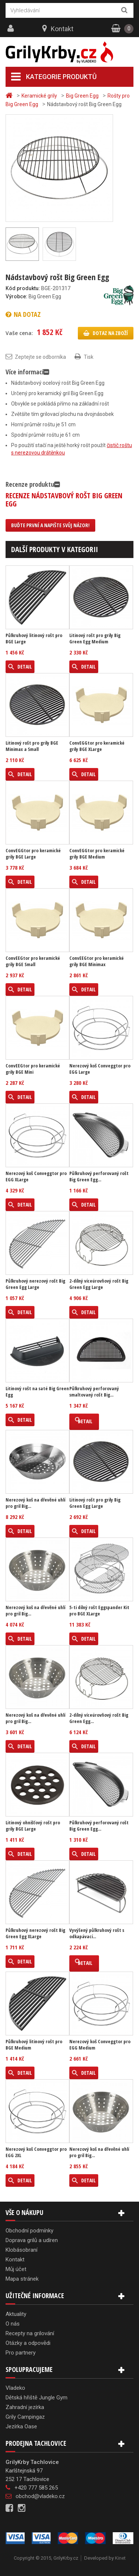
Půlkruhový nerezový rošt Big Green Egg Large (35, 1284)
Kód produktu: (23, 288)
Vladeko (15, 2388)
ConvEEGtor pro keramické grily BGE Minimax (96, 961)
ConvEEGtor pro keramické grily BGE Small (33, 961)
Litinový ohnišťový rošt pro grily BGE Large (33, 1825)
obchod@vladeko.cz (40, 2496)
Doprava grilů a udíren (32, 2240)
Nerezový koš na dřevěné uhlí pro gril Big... (35, 1503)
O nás (13, 2323)
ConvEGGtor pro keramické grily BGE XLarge (97, 746)
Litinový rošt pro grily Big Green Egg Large (94, 1503)
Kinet (120, 2558)
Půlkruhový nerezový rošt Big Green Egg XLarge (35, 1933)
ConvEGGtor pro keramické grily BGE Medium (97, 853)
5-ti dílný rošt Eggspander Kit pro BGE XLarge (99, 1610)
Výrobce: (16, 296)
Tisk (88, 357)
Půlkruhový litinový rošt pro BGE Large (34, 638)
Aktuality (16, 2314)
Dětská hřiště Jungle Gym (36, 2397)
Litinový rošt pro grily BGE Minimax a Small (32, 746)
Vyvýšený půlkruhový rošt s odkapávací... (96, 1933)
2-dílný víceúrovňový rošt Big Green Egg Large (98, 1284)
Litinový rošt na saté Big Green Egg (37, 1391)
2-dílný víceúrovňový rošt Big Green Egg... (98, 1718)
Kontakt (62, 29)
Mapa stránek (22, 2278)
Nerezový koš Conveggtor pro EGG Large (99, 1069)
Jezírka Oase (21, 2426)
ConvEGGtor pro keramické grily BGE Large (33, 853)
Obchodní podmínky (29, 2230)
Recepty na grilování (30, 2333)
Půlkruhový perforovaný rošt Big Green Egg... (99, 1176)
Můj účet (16, 2269)
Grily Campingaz (25, 2416)
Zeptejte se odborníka (40, 357)
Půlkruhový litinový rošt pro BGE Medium (34, 2044)
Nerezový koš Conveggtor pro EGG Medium (99, 2044)
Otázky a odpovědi (28, 2343)
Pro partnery (21, 2352)
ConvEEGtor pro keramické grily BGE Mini (33, 1069)
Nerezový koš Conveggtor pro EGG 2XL (36, 2152)
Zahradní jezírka (25, 2407)
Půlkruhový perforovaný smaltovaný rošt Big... (94, 1391)
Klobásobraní (21, 2250)
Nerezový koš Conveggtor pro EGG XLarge (36, 1176)
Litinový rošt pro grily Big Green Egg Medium (94, 638)
